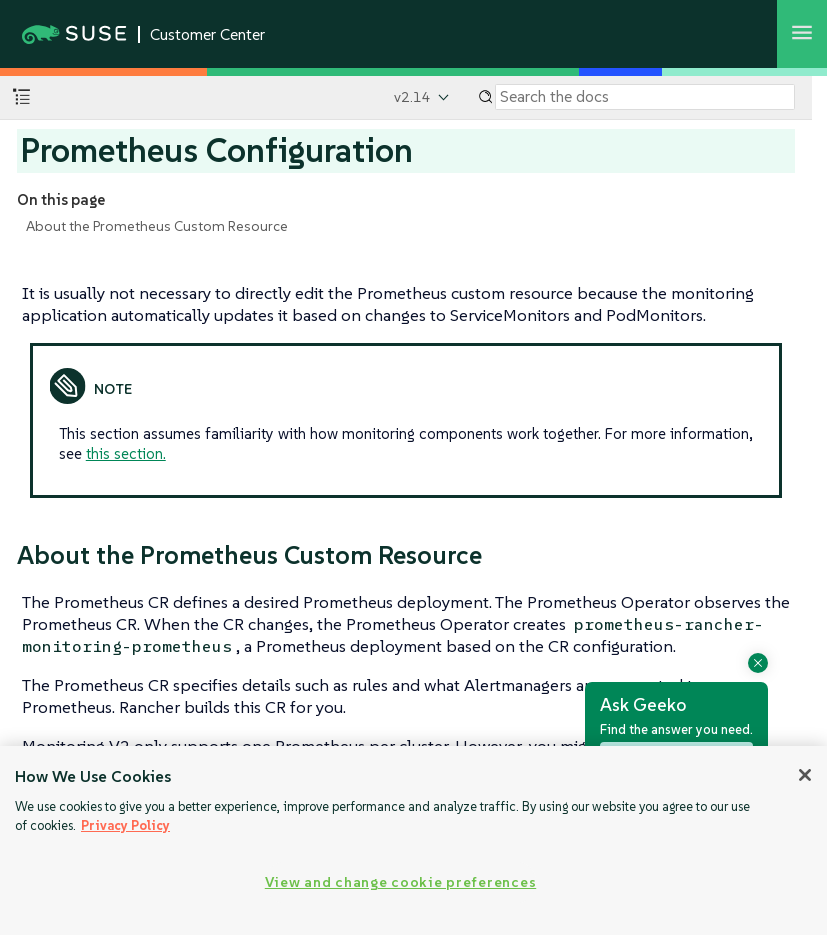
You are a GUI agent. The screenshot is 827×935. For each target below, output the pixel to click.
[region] (413, 840)
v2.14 (412, 97)
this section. (126, 453)
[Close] (805, 775)
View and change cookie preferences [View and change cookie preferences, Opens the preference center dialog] (400, 882)
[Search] (645, 97)
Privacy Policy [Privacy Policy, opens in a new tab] (125, 825)
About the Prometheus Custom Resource (157, 226)
